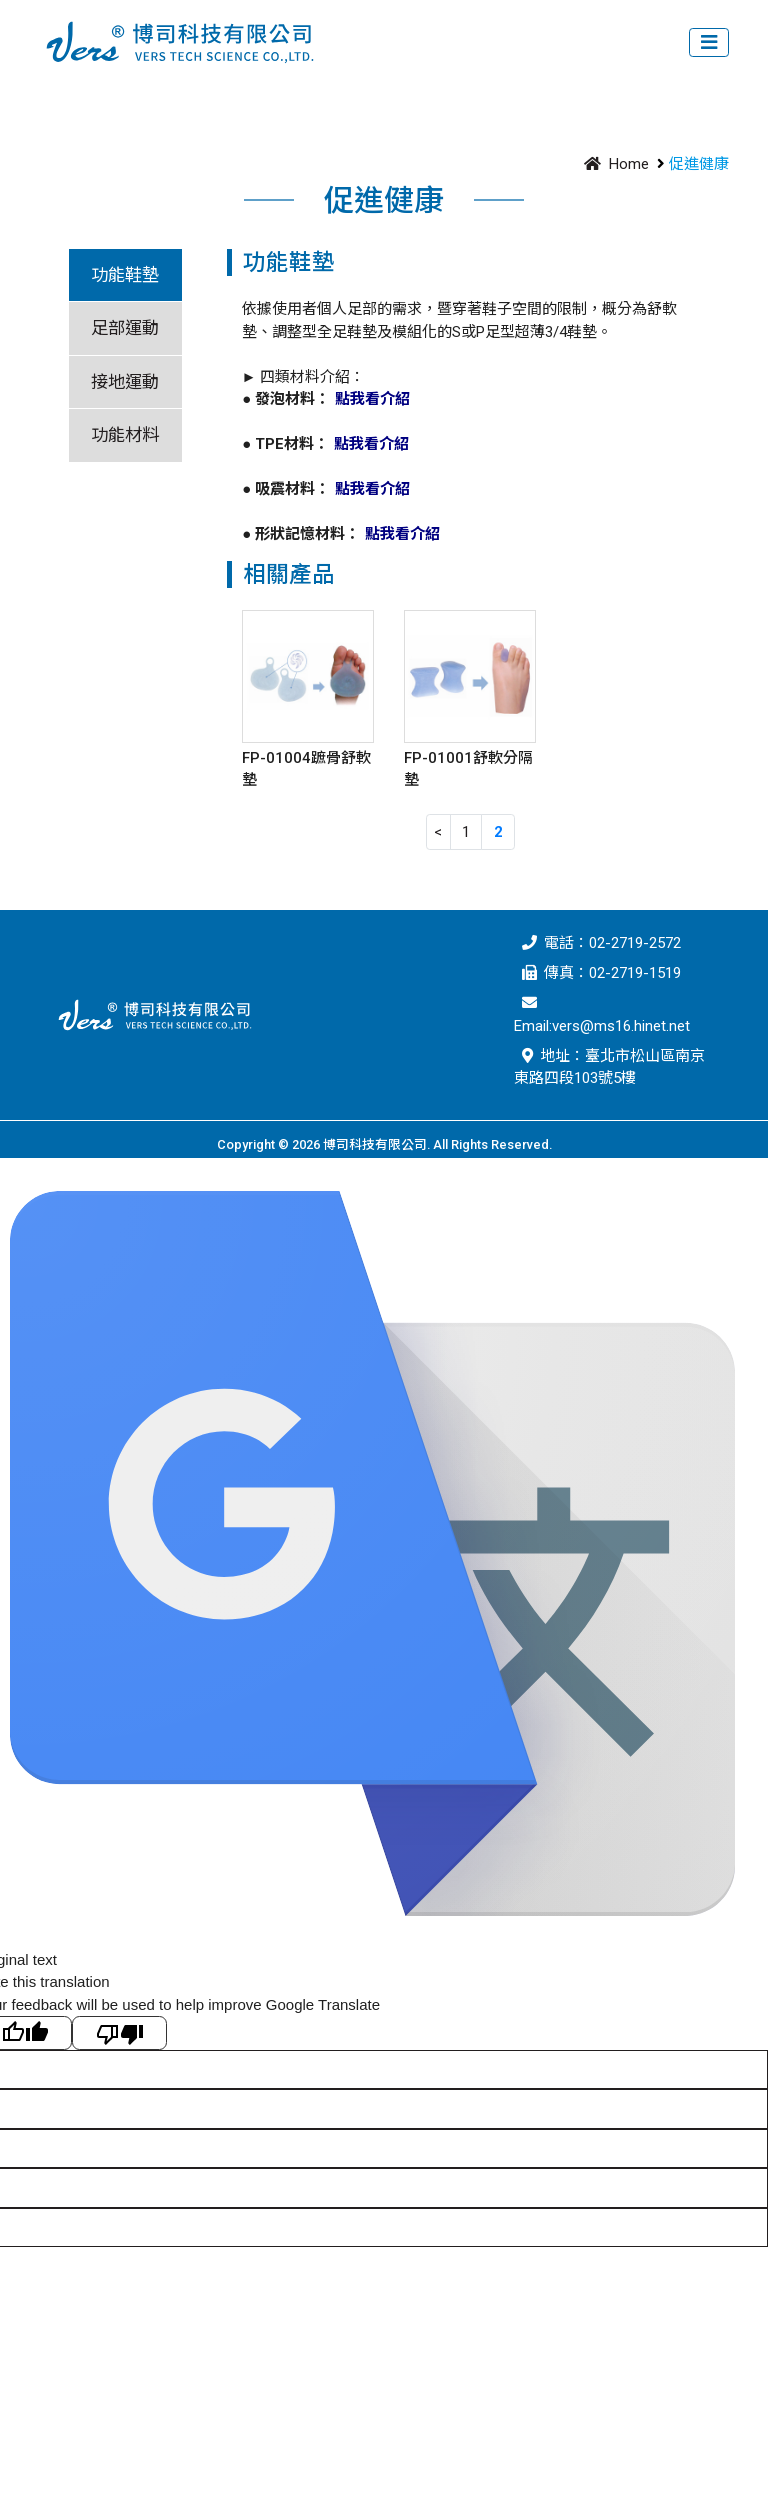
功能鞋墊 (125, 275)
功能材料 (125, 435)
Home (613, 164)
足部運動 (125, 328)
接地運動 (125, 382)
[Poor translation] (119, 2033)
